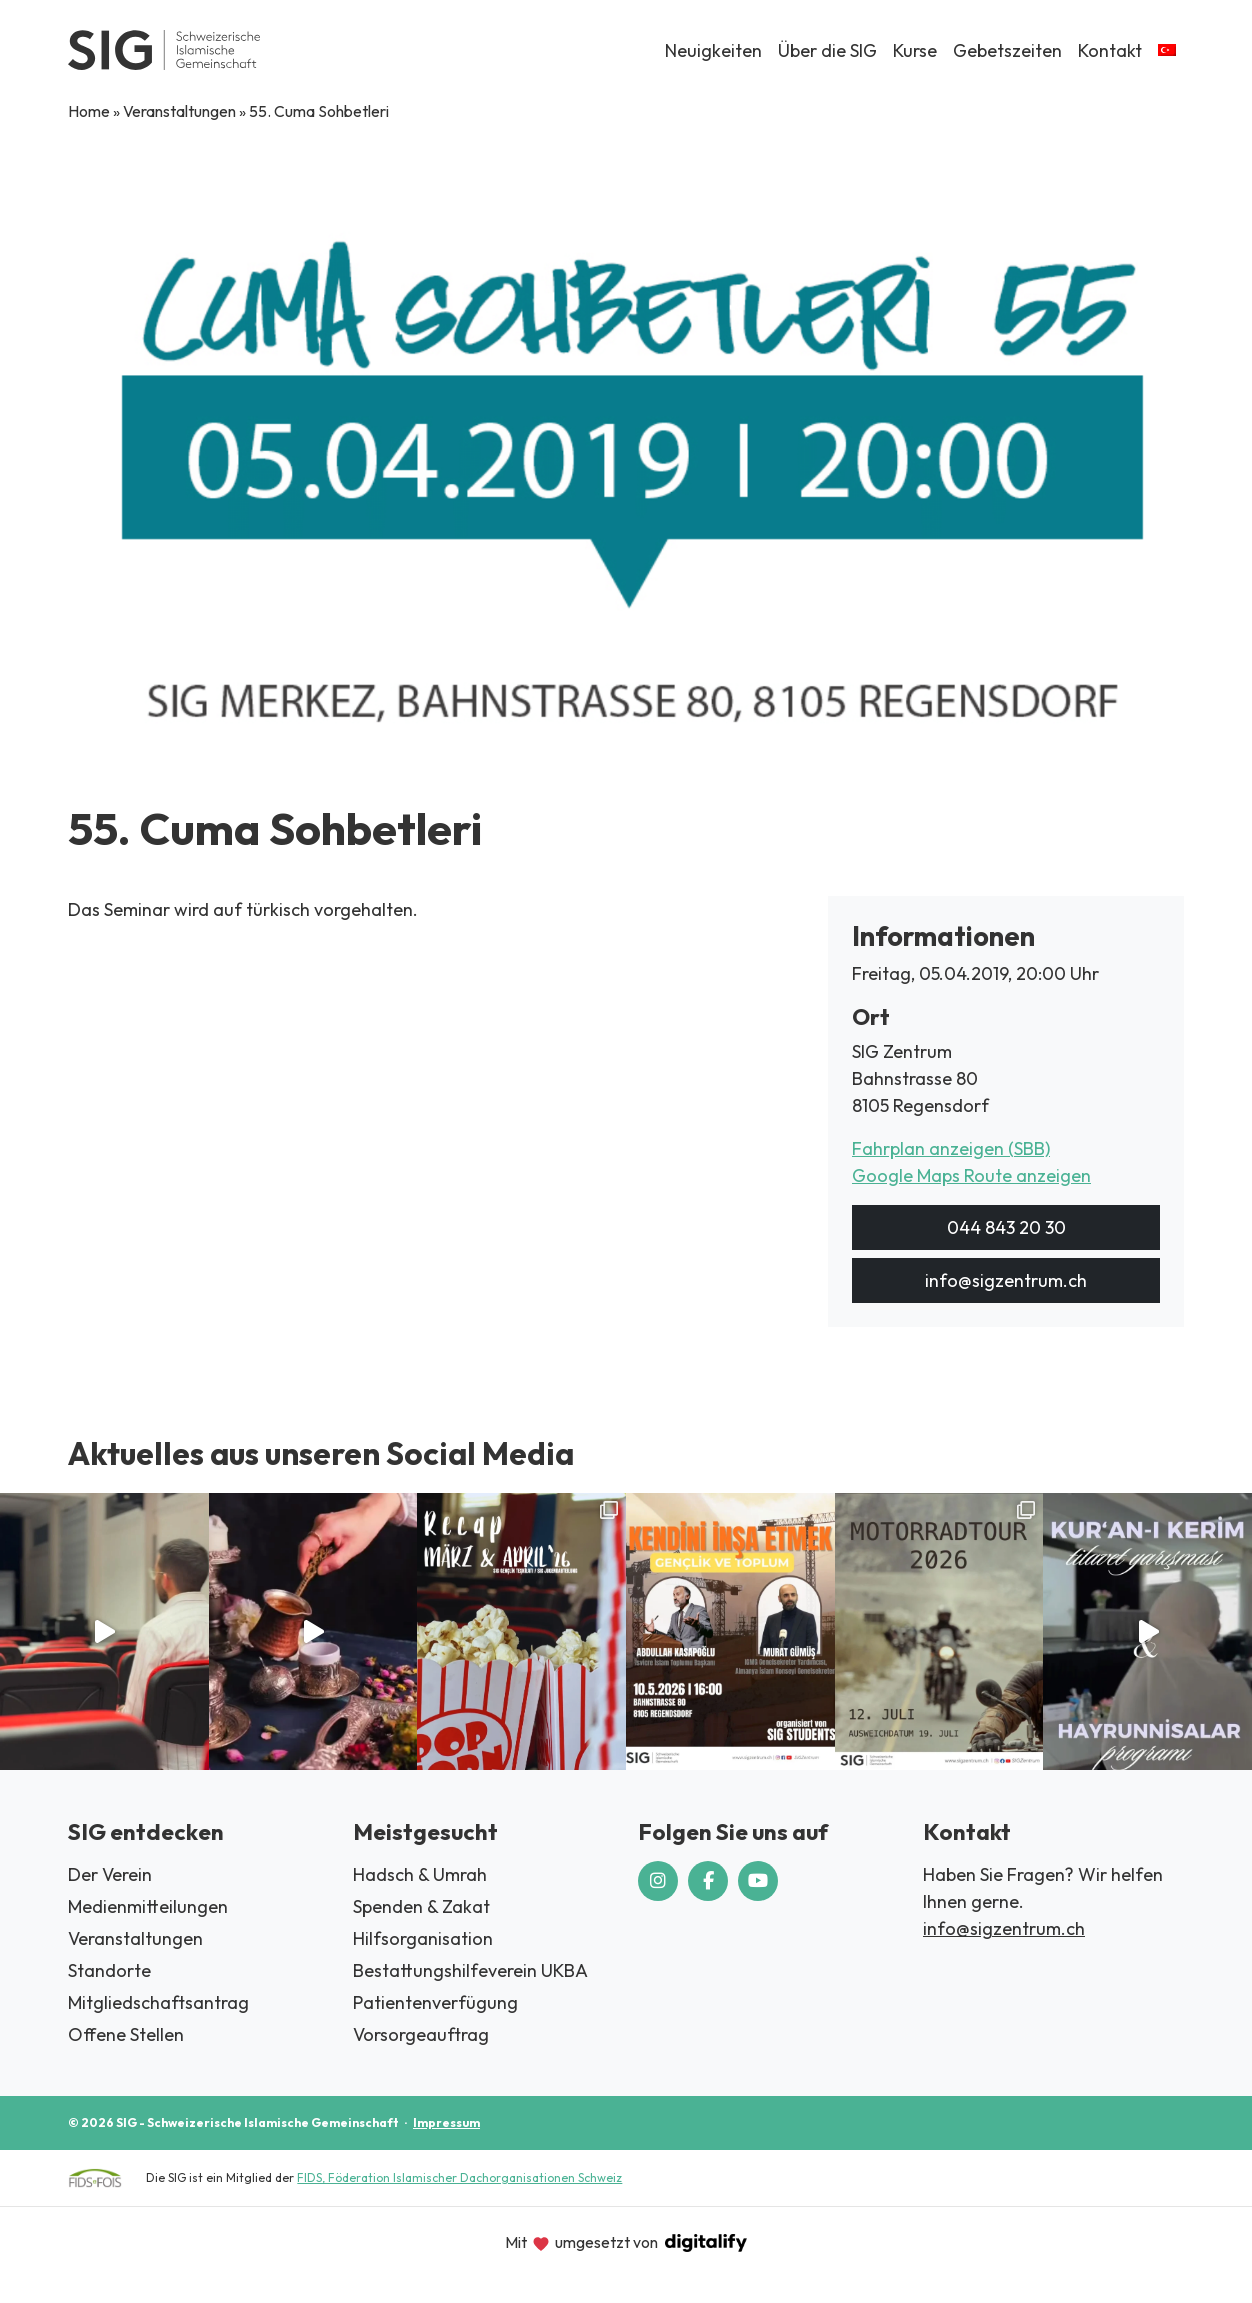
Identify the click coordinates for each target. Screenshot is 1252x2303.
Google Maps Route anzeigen (971, 1175)
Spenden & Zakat (421, 1906)
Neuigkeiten (713, 50)
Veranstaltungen (179, 111)
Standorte (109, 1970)
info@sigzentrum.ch (1006, 1280)
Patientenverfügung (435, 2002)
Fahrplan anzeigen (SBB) (951, 1148)
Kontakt (1110, 50)
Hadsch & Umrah (420, 1874)
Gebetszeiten (1007, 50)
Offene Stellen (126, 2034)
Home (89, 111)
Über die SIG (827, 50)
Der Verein (110, 1874)
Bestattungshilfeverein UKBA (470, 1970)
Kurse (915, 50)
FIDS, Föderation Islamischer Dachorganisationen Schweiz (459, 2177)
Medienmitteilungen (148, 1906)
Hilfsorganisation (423, 1938)
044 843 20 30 (1006, 1227)
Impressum (446, 2122)
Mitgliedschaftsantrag (158, 2002)
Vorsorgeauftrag (421, 2034)
